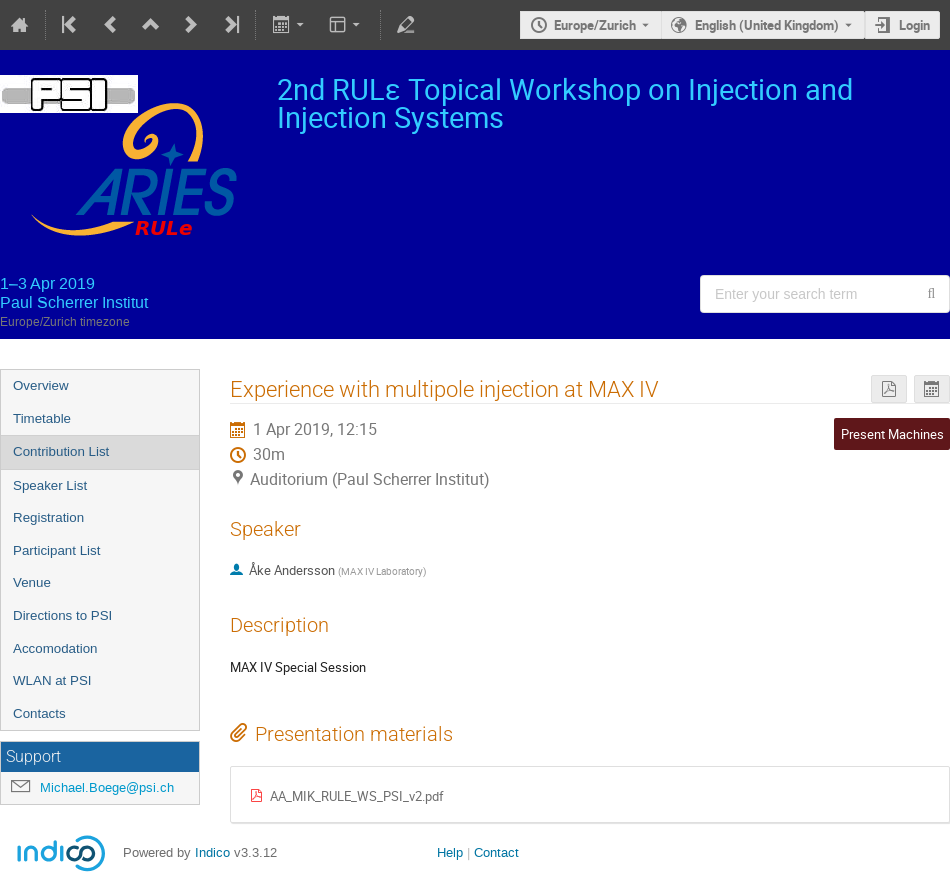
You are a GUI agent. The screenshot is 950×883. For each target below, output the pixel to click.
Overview (41, 385)
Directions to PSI (62, 615)
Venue (32, 582)
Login (914, 25)
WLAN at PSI (52, 680)
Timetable (42, 418)
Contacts (39, 713)
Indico (212, 852)
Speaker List (50, 485)
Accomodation (55, 648)
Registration (48, 517)
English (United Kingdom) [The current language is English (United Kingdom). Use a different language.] (767, 25)
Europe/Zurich (595, 25)
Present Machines (892, 434)
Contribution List (61, 451)
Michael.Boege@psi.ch (107, 787)
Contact (496, 852)
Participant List (56, 550)
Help (450, 852)
